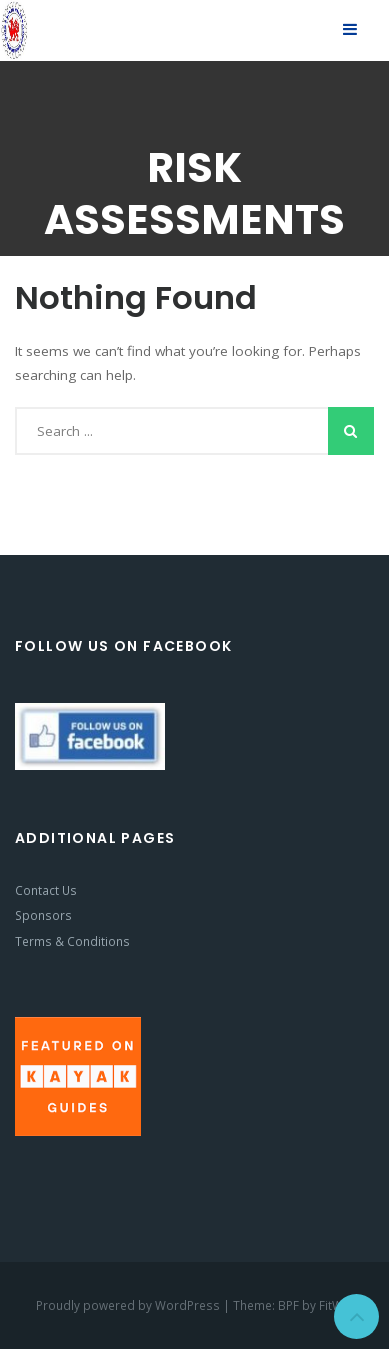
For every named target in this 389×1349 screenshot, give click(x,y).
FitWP (334, 1305)
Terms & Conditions (72, 941)
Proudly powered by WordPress (129, 1305)
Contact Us (46, 890)
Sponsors (43, 915)
